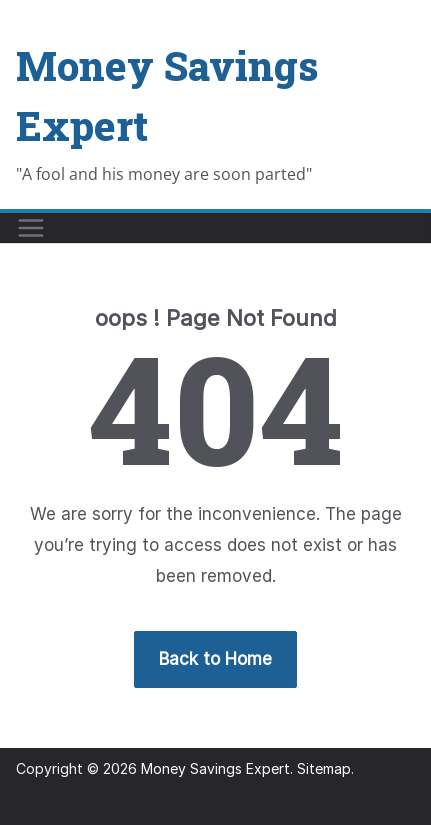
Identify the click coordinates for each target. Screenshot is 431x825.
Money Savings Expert (215, 768)
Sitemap (324, 768)
